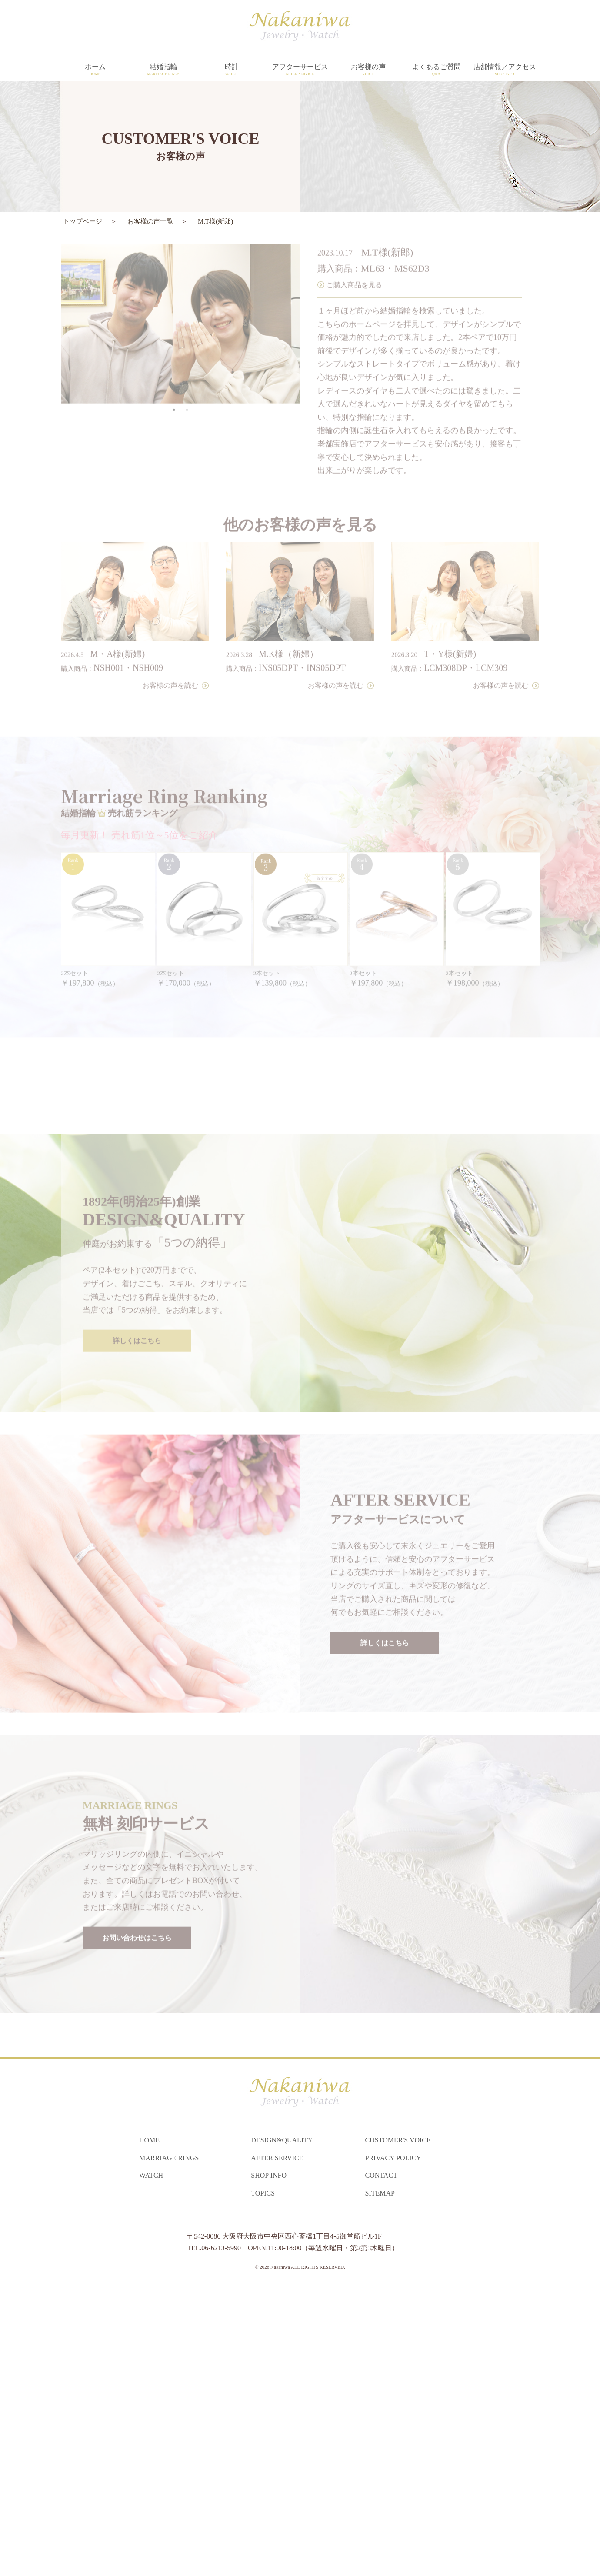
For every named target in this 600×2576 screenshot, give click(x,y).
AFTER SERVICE (277, 2445)
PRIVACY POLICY (393, 2445)
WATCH (151, 2463)
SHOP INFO (269, 2463)
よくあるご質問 (436, 70)
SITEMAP (380, 2481)
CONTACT (381, 2463)
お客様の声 (368, 70)
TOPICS (263, 2481)
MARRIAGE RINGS (169, 2445)
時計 (231, 70)
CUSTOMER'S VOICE (398, 2428)
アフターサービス (300, 70)
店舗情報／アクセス (504, 70)
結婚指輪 (163, 70)
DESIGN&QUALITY (282, 2428)
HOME (149, 2428)
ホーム (95, 70)
